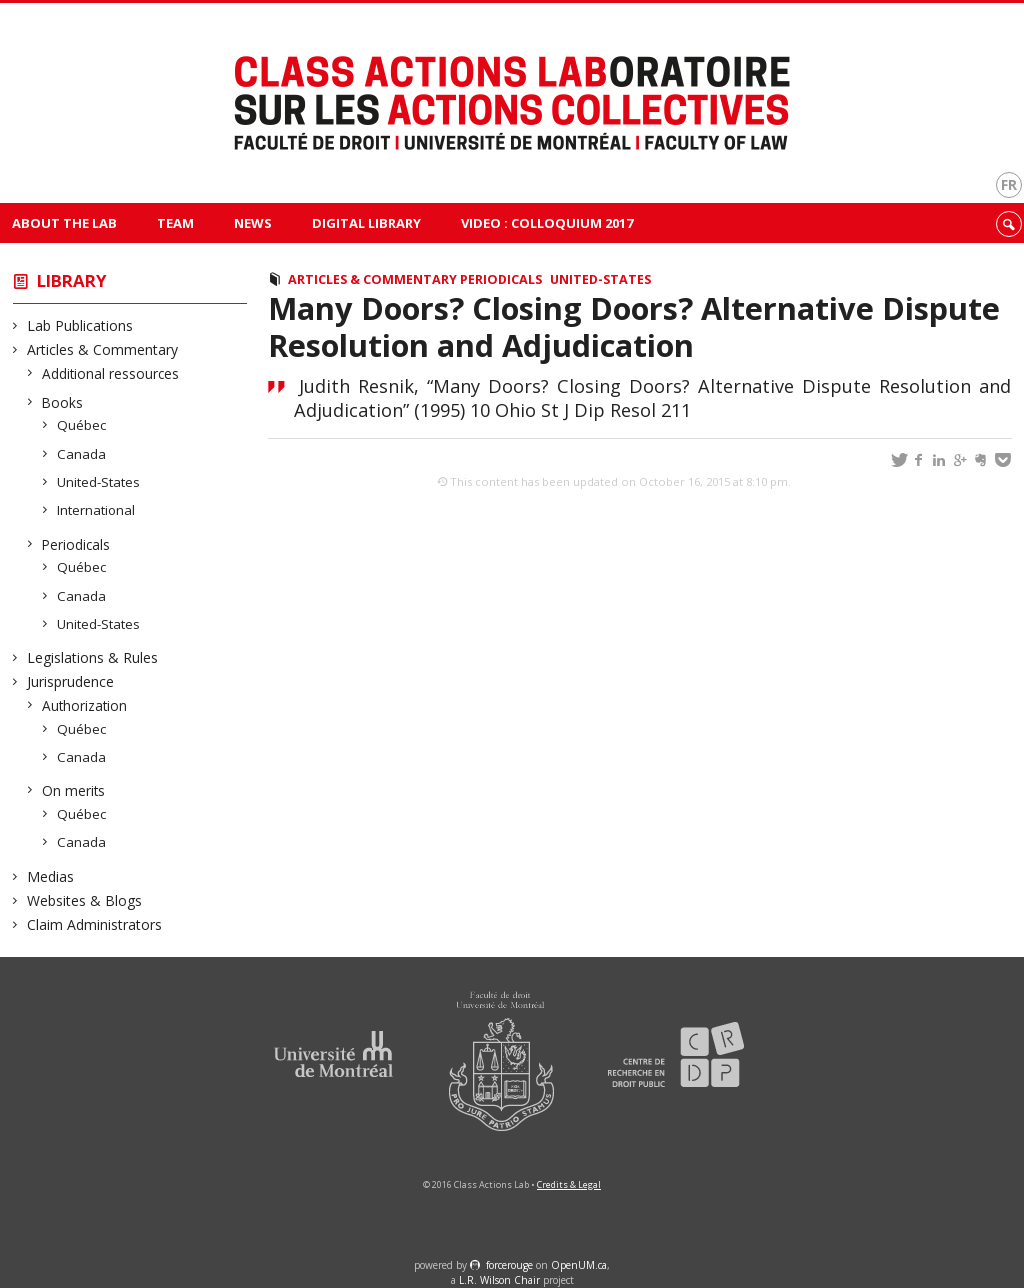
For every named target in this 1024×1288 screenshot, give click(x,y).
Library (72, 280)
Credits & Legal (569, 1184)
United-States (99, 482)
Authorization (85, 705)
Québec (82, 425)
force (509, 1265)
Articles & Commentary (103, 349)
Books (63, 402)
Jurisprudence (71, 681)
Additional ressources (111, 373)
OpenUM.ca (579, 1265)
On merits (74, 790)
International (96, 510)
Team (175, 223)
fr (1009, 184)
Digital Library (366, 223)
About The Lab (64, 223)
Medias (51, 876)
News (253, 223)
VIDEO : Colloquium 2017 (547, 223)
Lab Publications (80, 325)
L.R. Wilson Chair (499, 1280)
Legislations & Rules (93, 657)
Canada (82, 454)
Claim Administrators (95, 924)
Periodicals (76, 544)
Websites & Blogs (85, 900)
